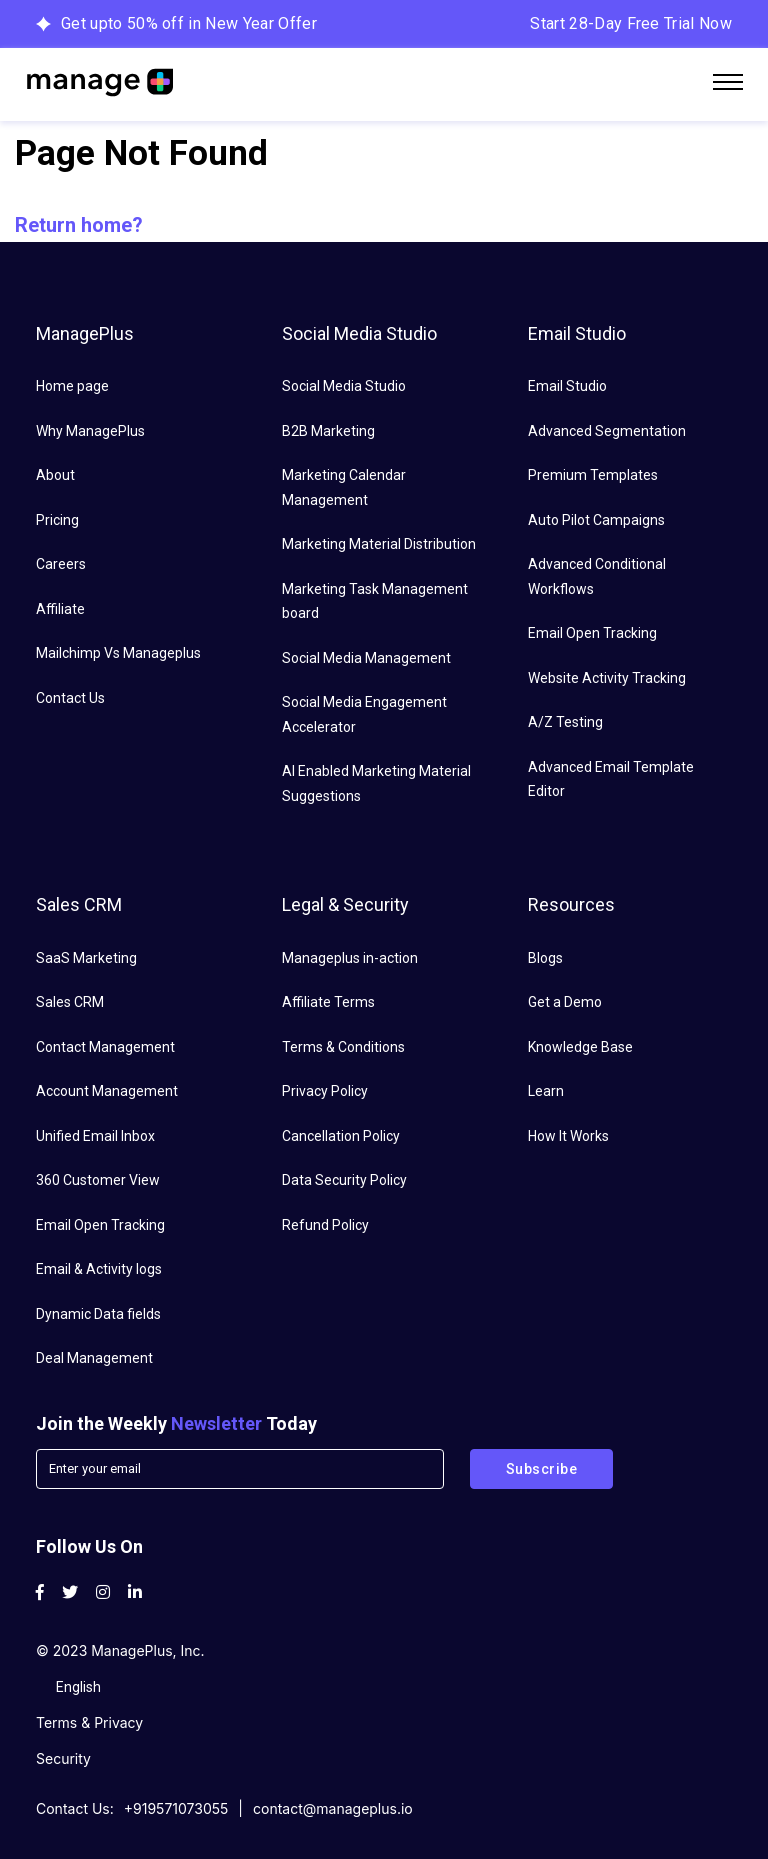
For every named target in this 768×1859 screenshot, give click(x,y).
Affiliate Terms (328, 1002)
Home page (72, 386)
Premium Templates (593, 475)
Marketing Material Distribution (379, 544)
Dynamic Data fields (98, 1314)
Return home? (79, 225)
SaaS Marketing (86, 958)
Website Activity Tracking (607, 678)
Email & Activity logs (99, 1269)
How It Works (568, 1136)
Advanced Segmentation (607, 431)
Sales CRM (70, 1002)
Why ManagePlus (90, 431)
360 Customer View (98, 1180)
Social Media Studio (344, 386)
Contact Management (105, 1047)
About (55, 475)
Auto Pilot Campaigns (596, 520)
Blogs (545, 958)
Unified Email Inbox (95, 1136)
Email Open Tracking (592, 633)
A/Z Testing (565, 722)
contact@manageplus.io (333, 1808)
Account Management (107, 1091)
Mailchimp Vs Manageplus (118, 653)
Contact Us (70, 698)
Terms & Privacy (89, 1722)
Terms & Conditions (343, 1047)
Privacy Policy (325, 1091)
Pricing (57, 520)
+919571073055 (176, 1808)
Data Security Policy (344, 1180)
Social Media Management (366, 658)
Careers (61, 564)
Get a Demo (565, 1002)
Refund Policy (325, 1225)
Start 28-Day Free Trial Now (631, 23)
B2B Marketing (328, 431)
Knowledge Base (580, 1047)
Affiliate (60, 609)
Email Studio (567, 386)
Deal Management (94, 1358)
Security (63, 1758)
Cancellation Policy (341, 1136)
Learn (546, 1091)
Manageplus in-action (350, 958)
